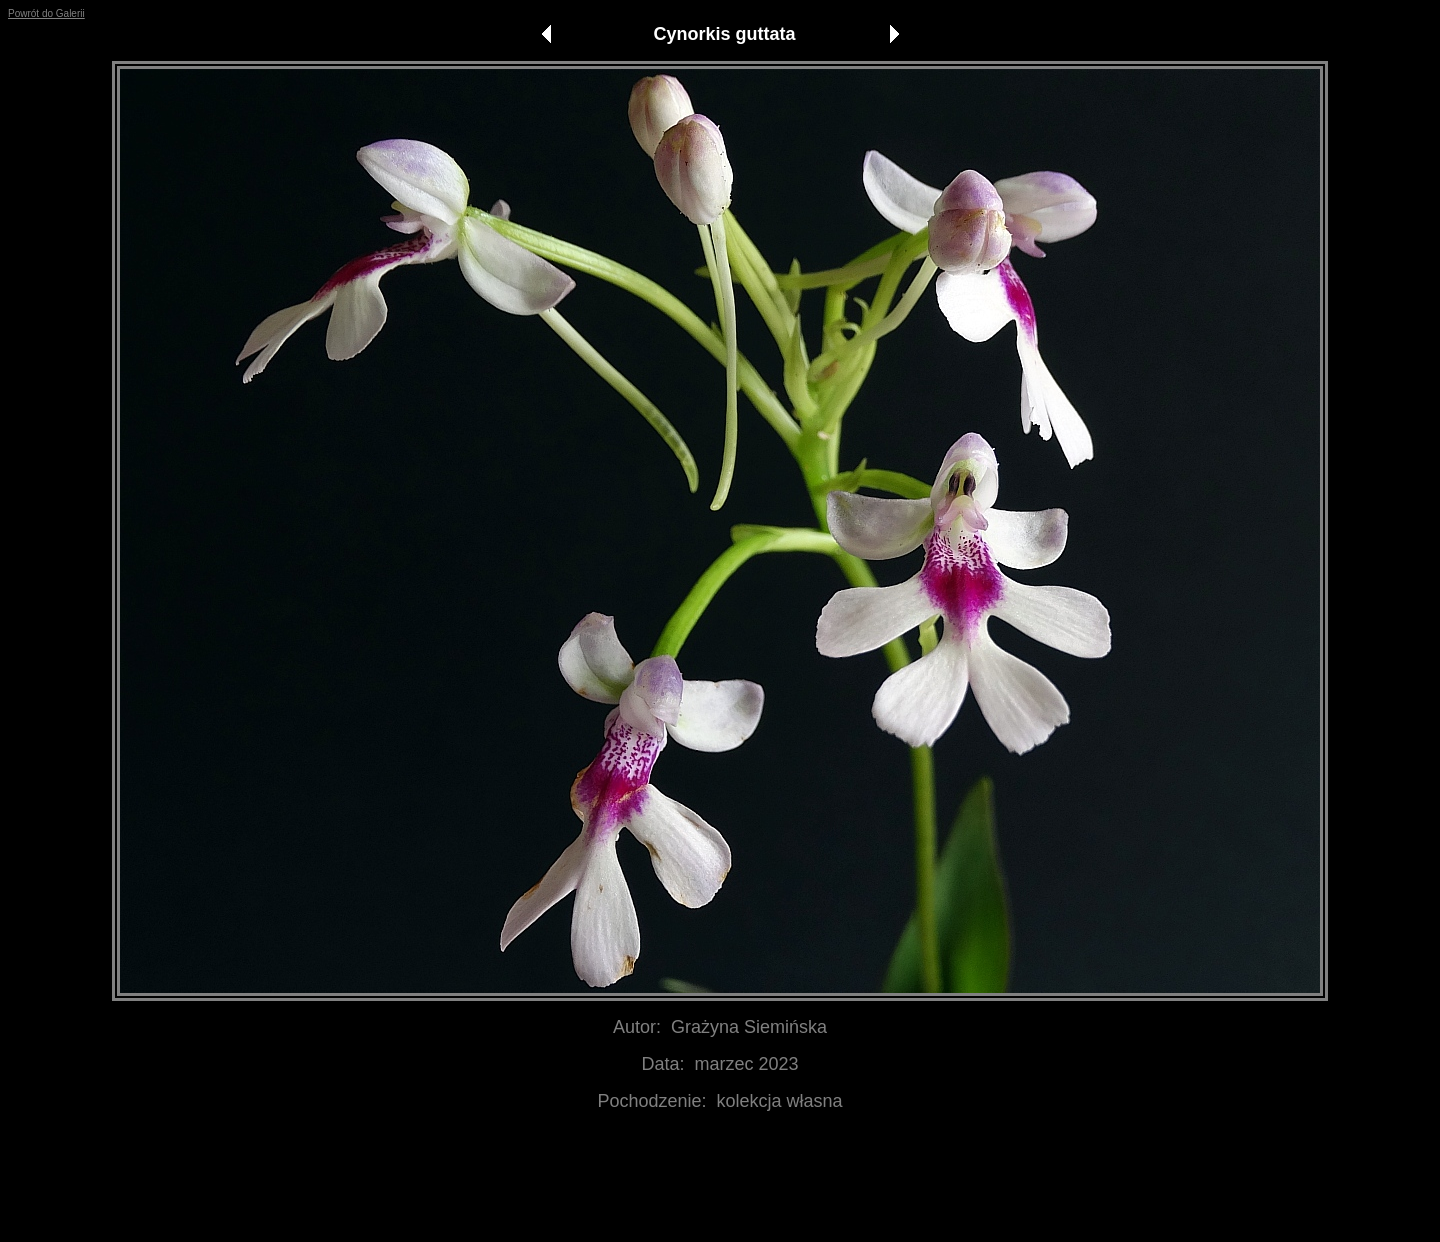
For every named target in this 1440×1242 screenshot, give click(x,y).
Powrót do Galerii (46, 13)
